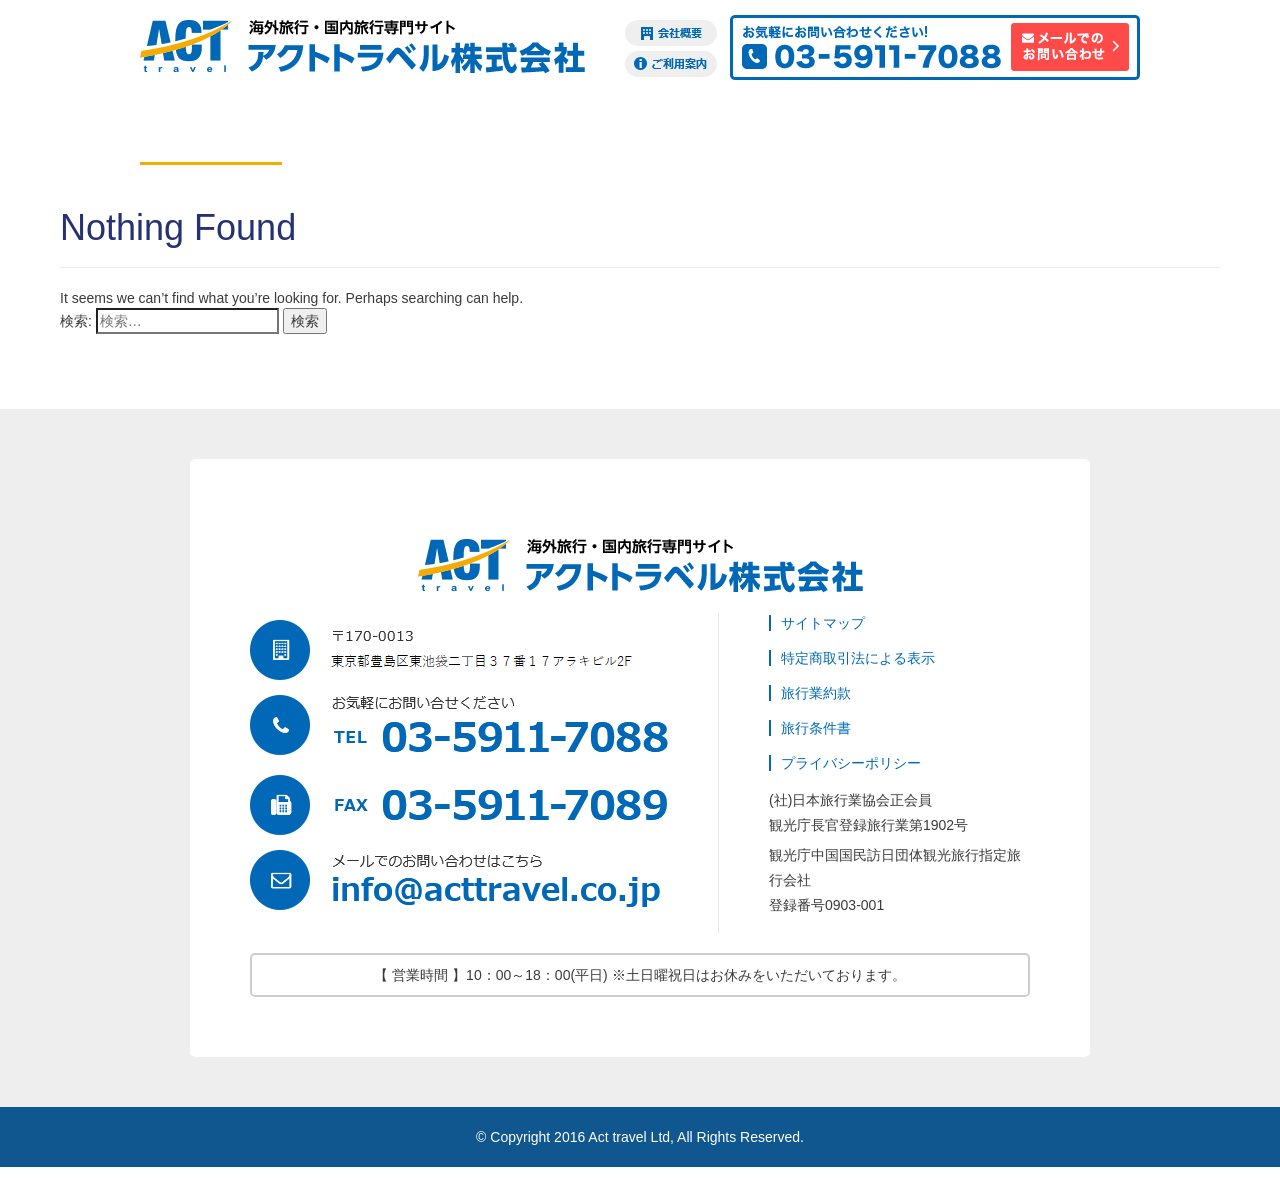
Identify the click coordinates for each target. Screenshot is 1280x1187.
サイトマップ (823, 623)
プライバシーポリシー (851, 763)
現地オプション (637, 134)
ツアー (495, 134)
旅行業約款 (816, 693)
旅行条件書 (816, 728)
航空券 (211, 134)
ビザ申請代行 (779, 134)
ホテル (353, 134)
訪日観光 (1063, 134)
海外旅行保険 (921, 134)
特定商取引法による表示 (858, 658)
